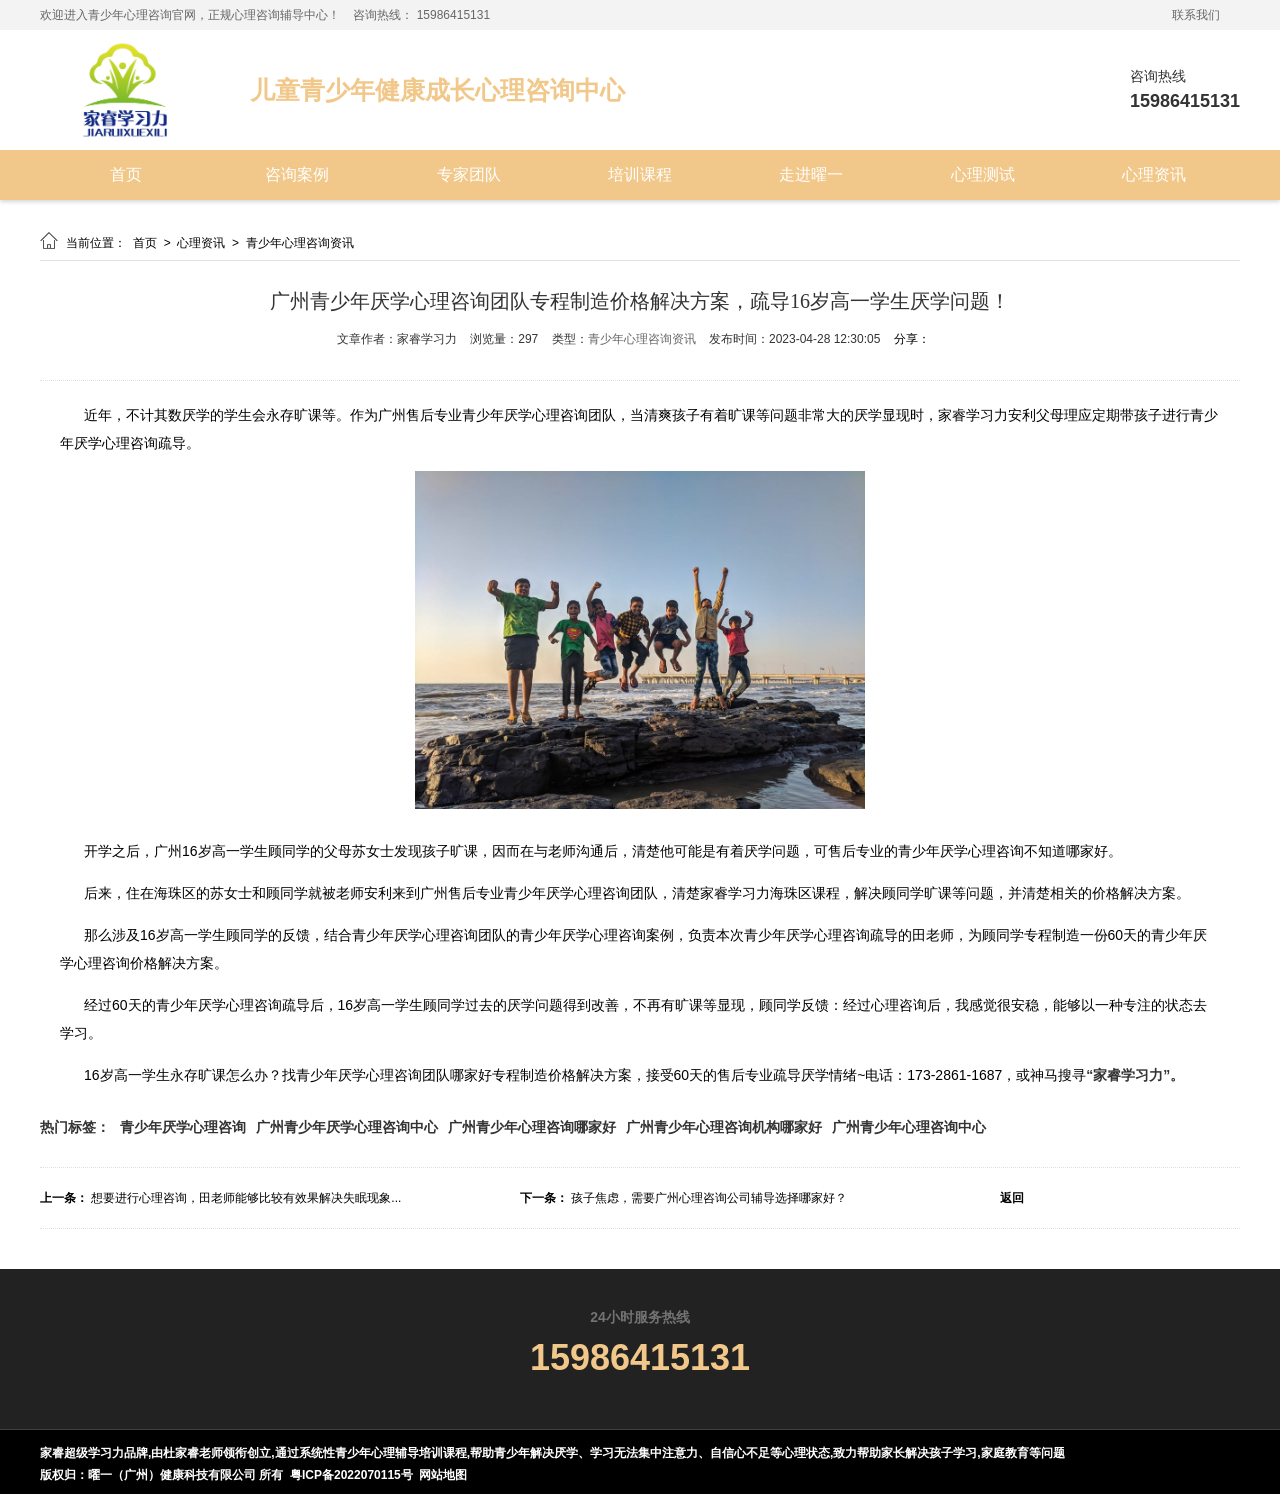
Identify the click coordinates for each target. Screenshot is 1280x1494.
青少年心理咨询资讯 (300, 243)
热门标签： (75, 1127)
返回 (1012, 1198)
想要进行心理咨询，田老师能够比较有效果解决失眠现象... (246, 1198)
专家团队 (469, 174)
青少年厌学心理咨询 (183, 1127)
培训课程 (640, 174)
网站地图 (443, 1475)
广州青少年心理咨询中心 (909, 1127)
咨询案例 (297, 174)
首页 (126, 174)
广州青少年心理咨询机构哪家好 (724, 1127)
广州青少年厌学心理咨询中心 (347, 1127)
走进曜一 (811, 174)
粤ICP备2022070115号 (351, 1475)
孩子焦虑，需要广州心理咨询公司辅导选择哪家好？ (709, 1198)
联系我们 (1196, 15)
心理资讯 (1154, 174)
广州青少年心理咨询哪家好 (532, 1127)
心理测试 (983, 174)
